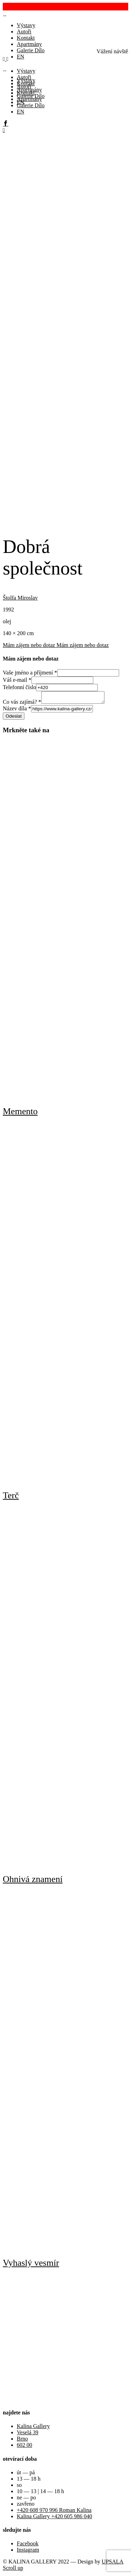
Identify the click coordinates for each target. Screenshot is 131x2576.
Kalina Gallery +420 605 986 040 (54, 2518)
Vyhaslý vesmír (31, 2265)
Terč (11, 1497)
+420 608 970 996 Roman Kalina (54, 2512)
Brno (22, 2441)
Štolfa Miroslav (20, 598)
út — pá (26, 2474)
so (19, 2487)
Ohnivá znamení (33, 1881)
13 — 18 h (29, 2481)
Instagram (28, 2552)
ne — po (26, 2500)
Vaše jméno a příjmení (30, 673)
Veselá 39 (27, 2434)
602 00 (24, 2447)
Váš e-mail (17, 680)
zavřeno (26, 2506)
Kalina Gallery (33, 2428)
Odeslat (14, 718)
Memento (20, 1113)
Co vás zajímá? (22, 704)
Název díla (17, 710)
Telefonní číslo (19, 687)
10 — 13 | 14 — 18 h (40, 2493)
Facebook (27, 2545)
